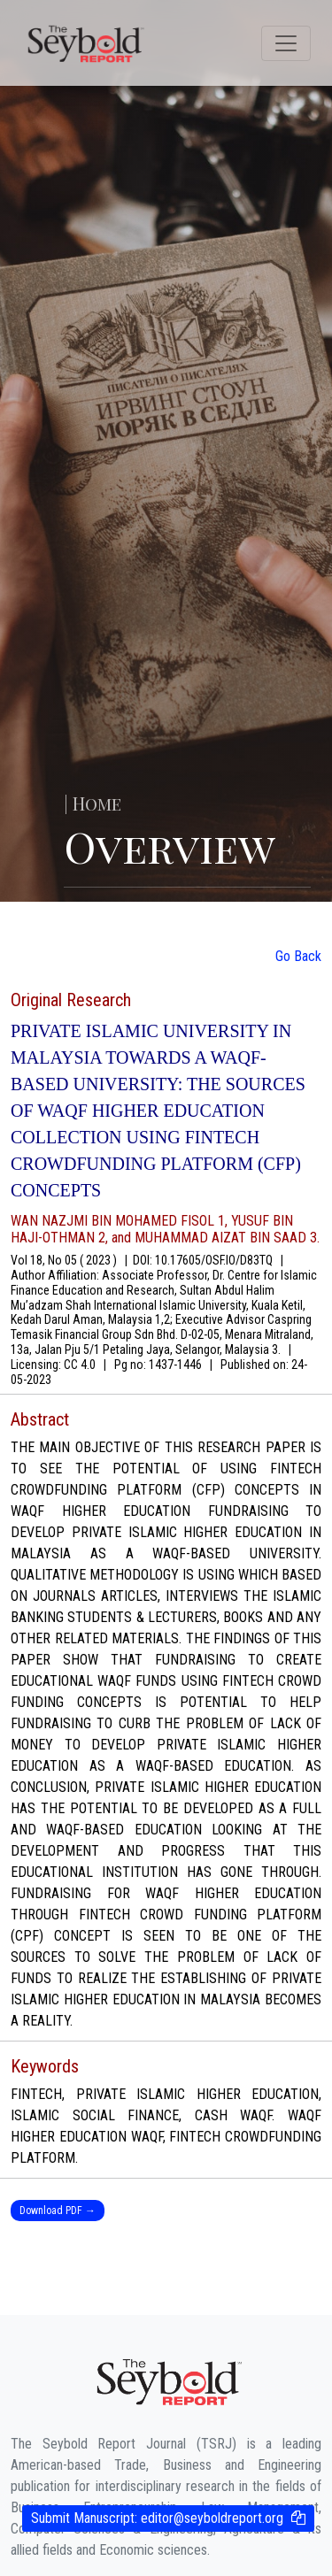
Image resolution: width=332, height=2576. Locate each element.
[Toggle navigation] (286, 43)
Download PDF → (57, 2210)
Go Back (298, 956)
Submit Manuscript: (157, 2518)
